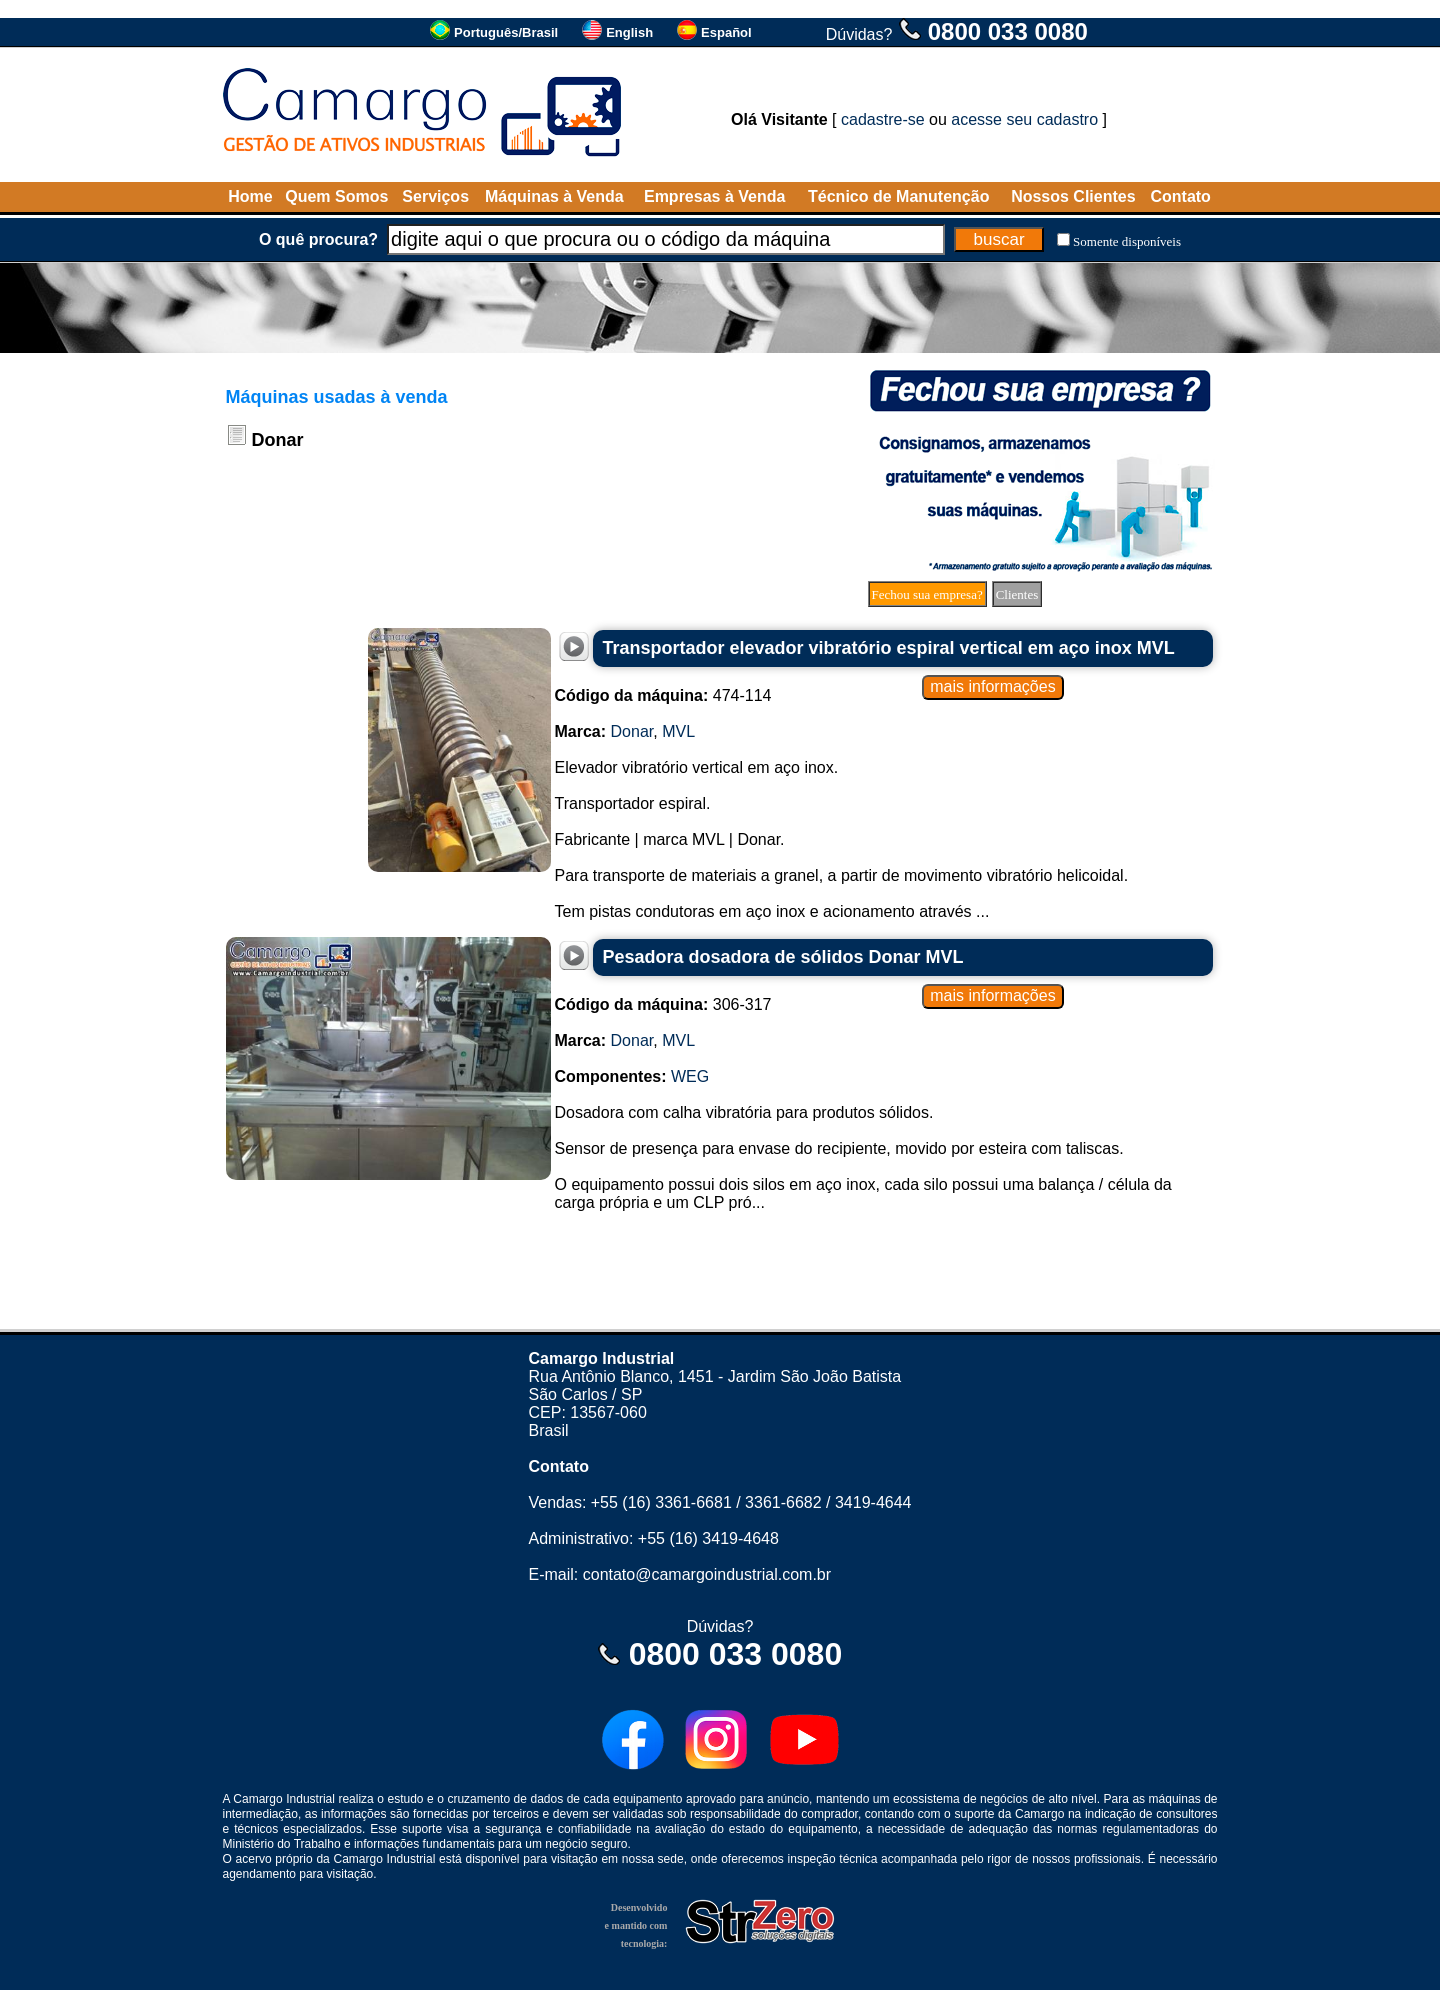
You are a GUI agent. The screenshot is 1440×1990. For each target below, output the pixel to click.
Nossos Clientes (1073, 196)
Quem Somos (336, 196)
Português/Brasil (506, 32)
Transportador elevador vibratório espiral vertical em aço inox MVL (889, 648)
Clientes (1017, 594)
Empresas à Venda (714, 196)
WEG (690, 1076)
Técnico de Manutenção (898, 196)
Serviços (435, 196)
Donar (632, 731)
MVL (678, 731)
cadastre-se (883, 119)
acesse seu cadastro (1024, 119)
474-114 (663, 695)
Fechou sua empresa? (927, 594)
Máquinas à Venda (554, 196)
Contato (1180, 196)
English (629, 32)
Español (726, 32)
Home (250, 196)
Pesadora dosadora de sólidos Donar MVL (783, 957)
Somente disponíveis (1127, 241)
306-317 (663, 1004)
